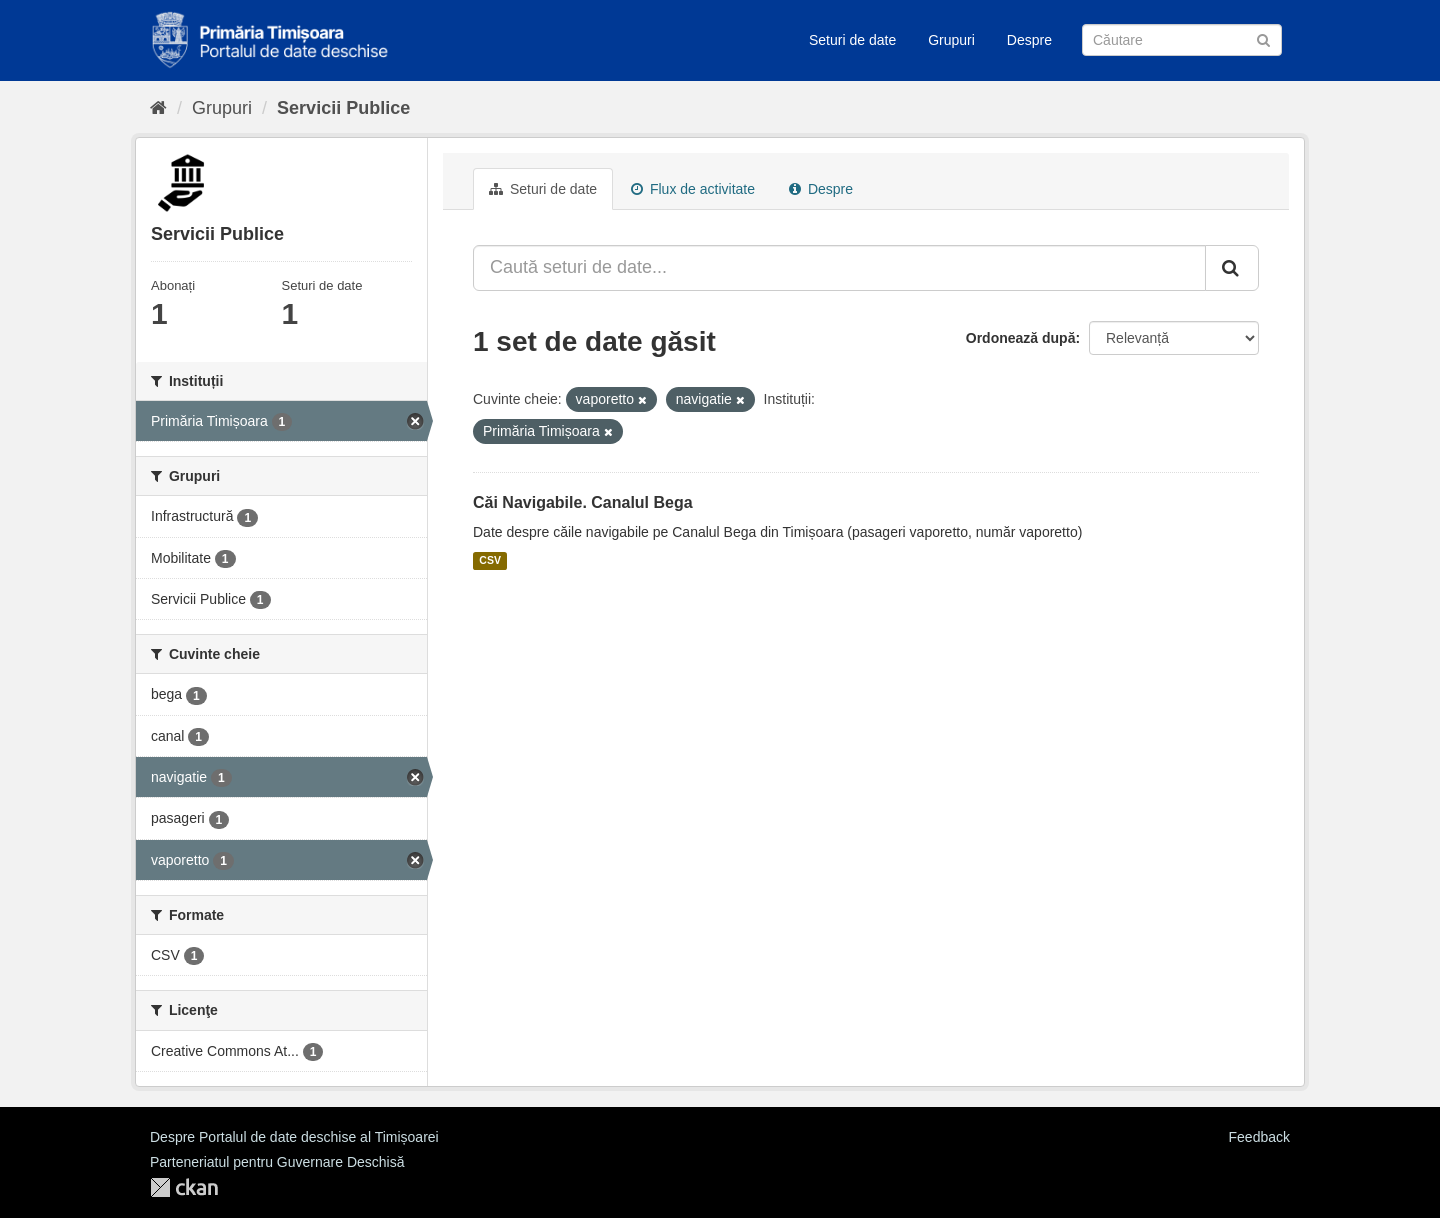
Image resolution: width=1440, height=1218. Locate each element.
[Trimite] (1263, 38)
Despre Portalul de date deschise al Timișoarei (294, 1137)
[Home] (158, 108)
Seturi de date (852, 40)
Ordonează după (1021, 338)
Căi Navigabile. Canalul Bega (583, 502)
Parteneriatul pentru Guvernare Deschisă (277, 1162)
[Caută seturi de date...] (839, 268)
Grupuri (951, 40)
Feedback (1259, 1137)
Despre (1029, 40)
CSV (490, 561)
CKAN (184, 1187)
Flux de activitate (693, 189)
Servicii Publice (343, 108)
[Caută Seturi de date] (1182, 40)
